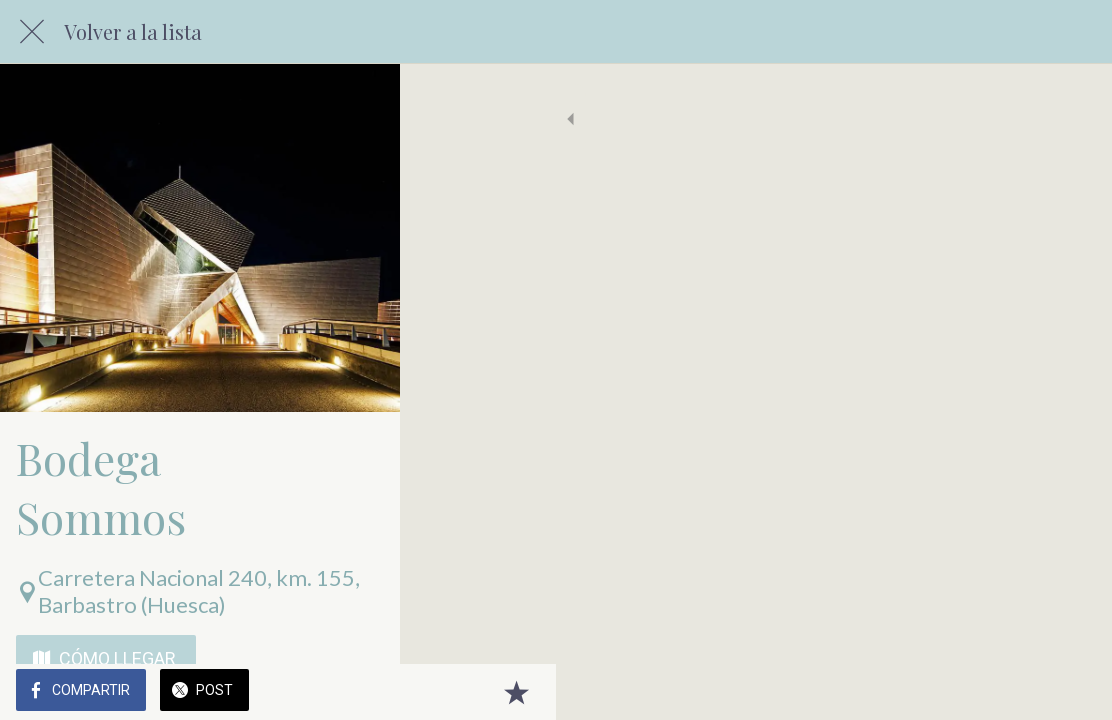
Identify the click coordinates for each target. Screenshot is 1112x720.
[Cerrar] (32, 32)
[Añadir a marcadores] (1072, 692)
